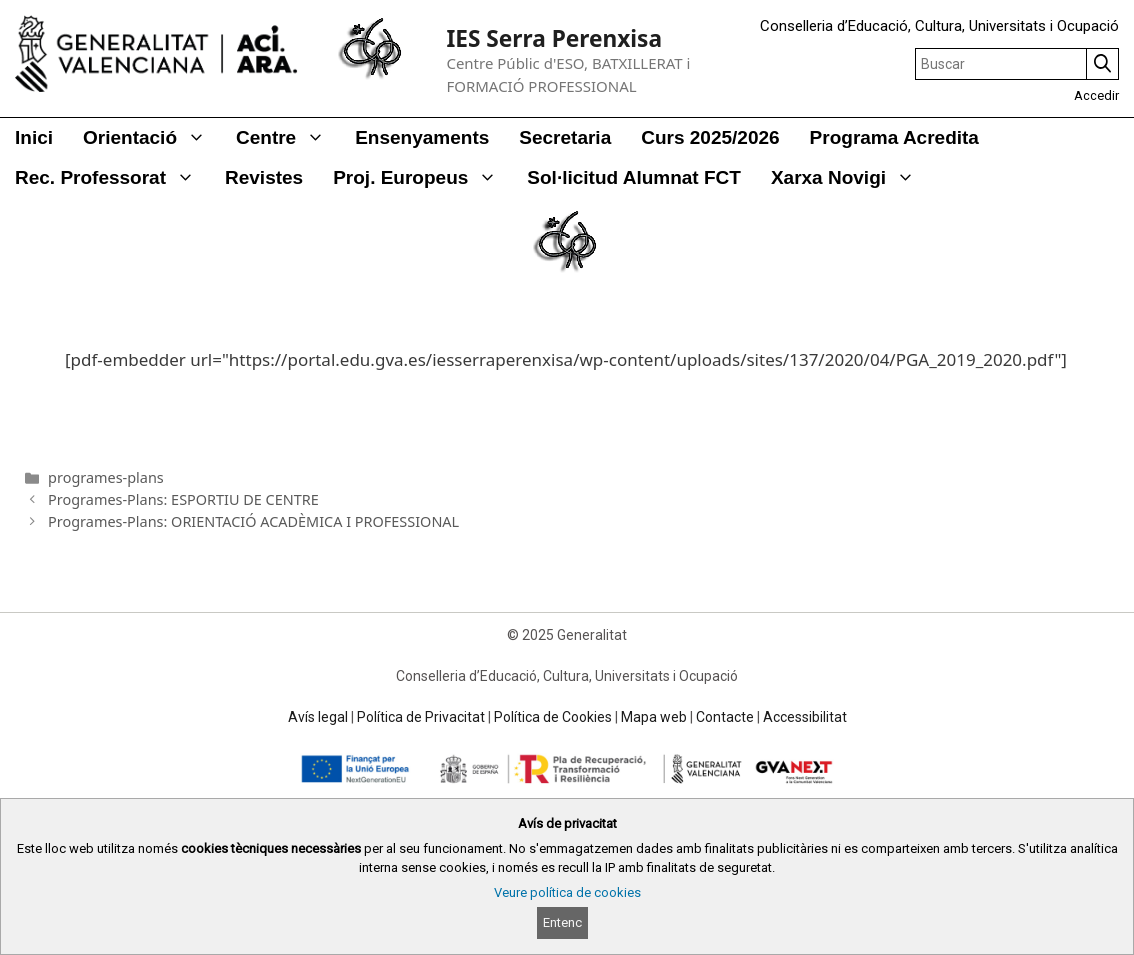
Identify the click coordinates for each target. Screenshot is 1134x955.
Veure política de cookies (567, 892)
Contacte (725, 717)
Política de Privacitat (421, 717)
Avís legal (318, 717)
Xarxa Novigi (850, 178)
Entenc (562, 922)
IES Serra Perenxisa (554, 38)
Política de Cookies (553, 717)
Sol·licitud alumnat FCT (634, 177)
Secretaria (565, 137)
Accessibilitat (805, 717)
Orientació (152, 138)
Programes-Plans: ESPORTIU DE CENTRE (183, 499)
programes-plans (106, 477)
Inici (34, 137)
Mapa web (654, 717)
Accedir (1096, 95)
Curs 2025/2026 (710, 137)
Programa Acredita (894, 137)
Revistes (264, 177)
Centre (288, 138)
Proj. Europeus (422, 178)
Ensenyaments (422, 137)
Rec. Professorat (112, 178)
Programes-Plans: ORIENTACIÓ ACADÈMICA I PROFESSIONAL (253, 521)
